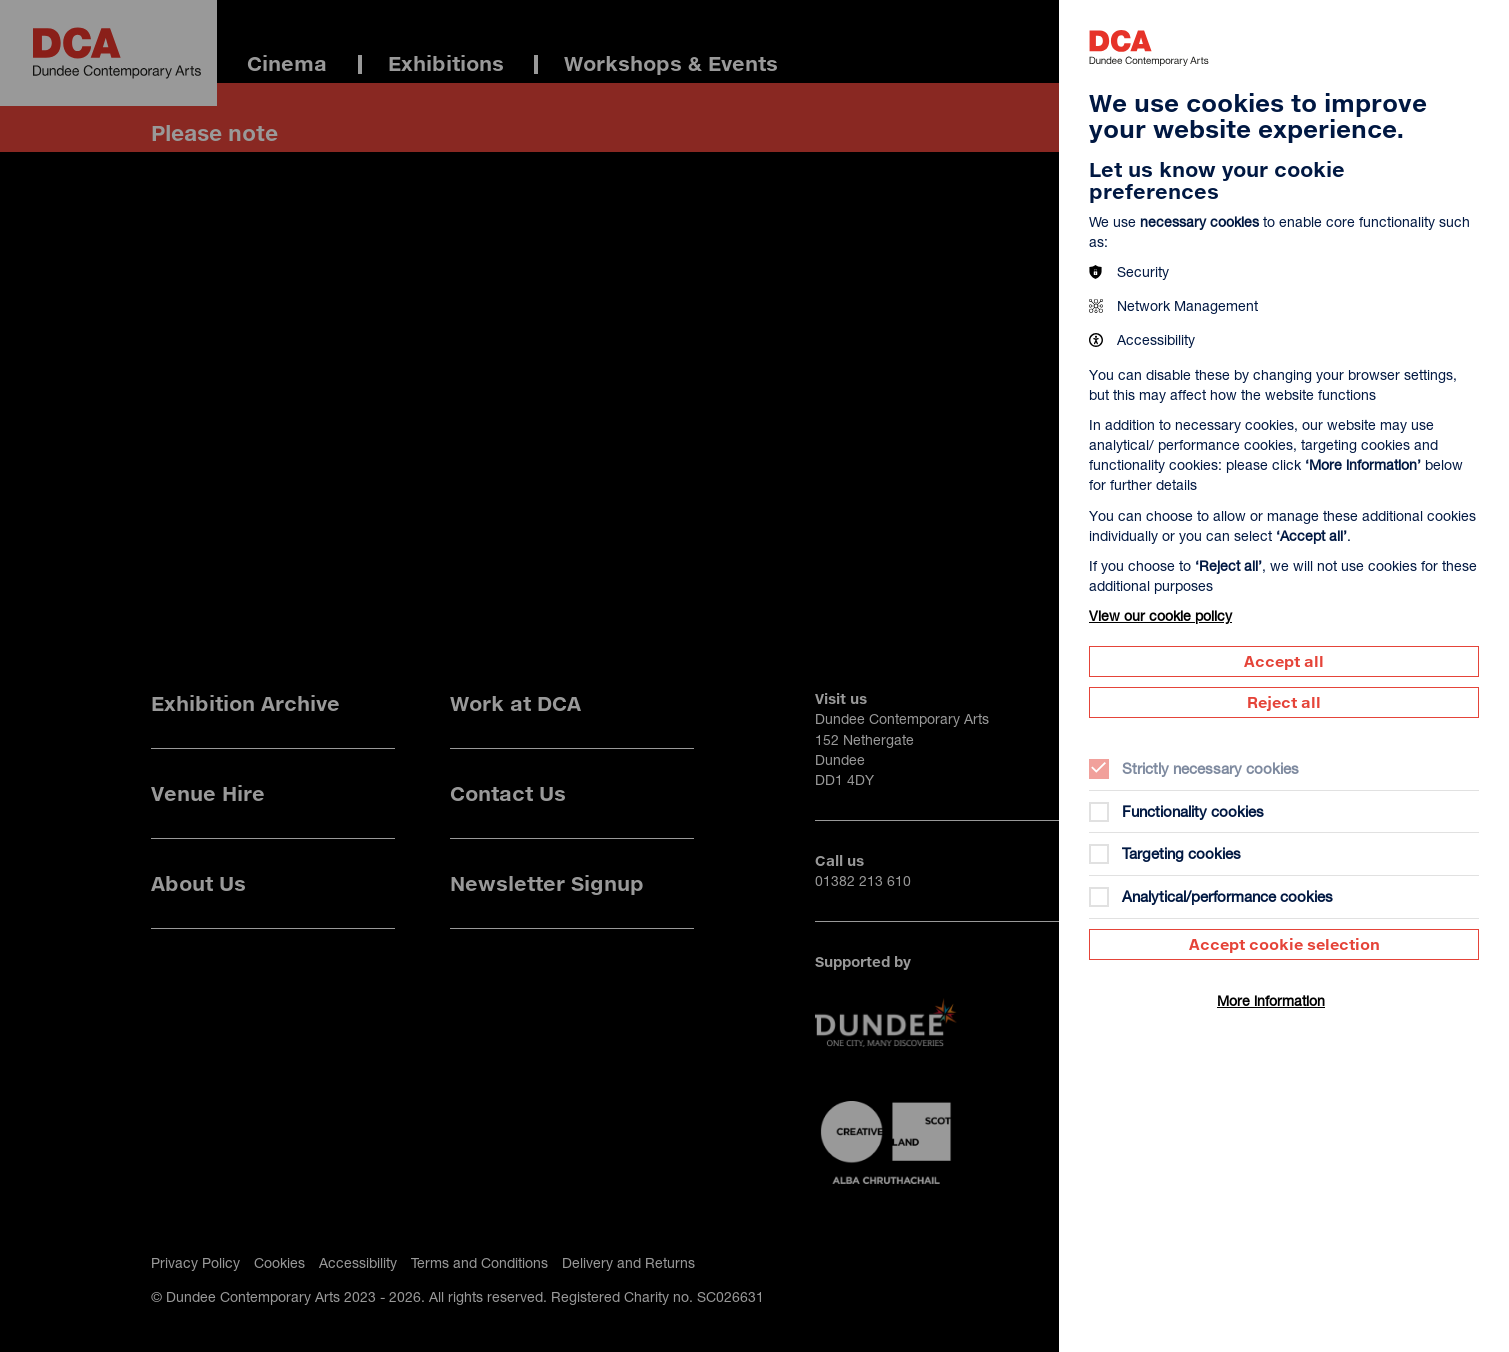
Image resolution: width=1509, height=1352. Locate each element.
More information (1271, 1000)
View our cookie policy (1160, 615)
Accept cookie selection (1284, 944)
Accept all (1284, 661)
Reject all (1284, 702)
